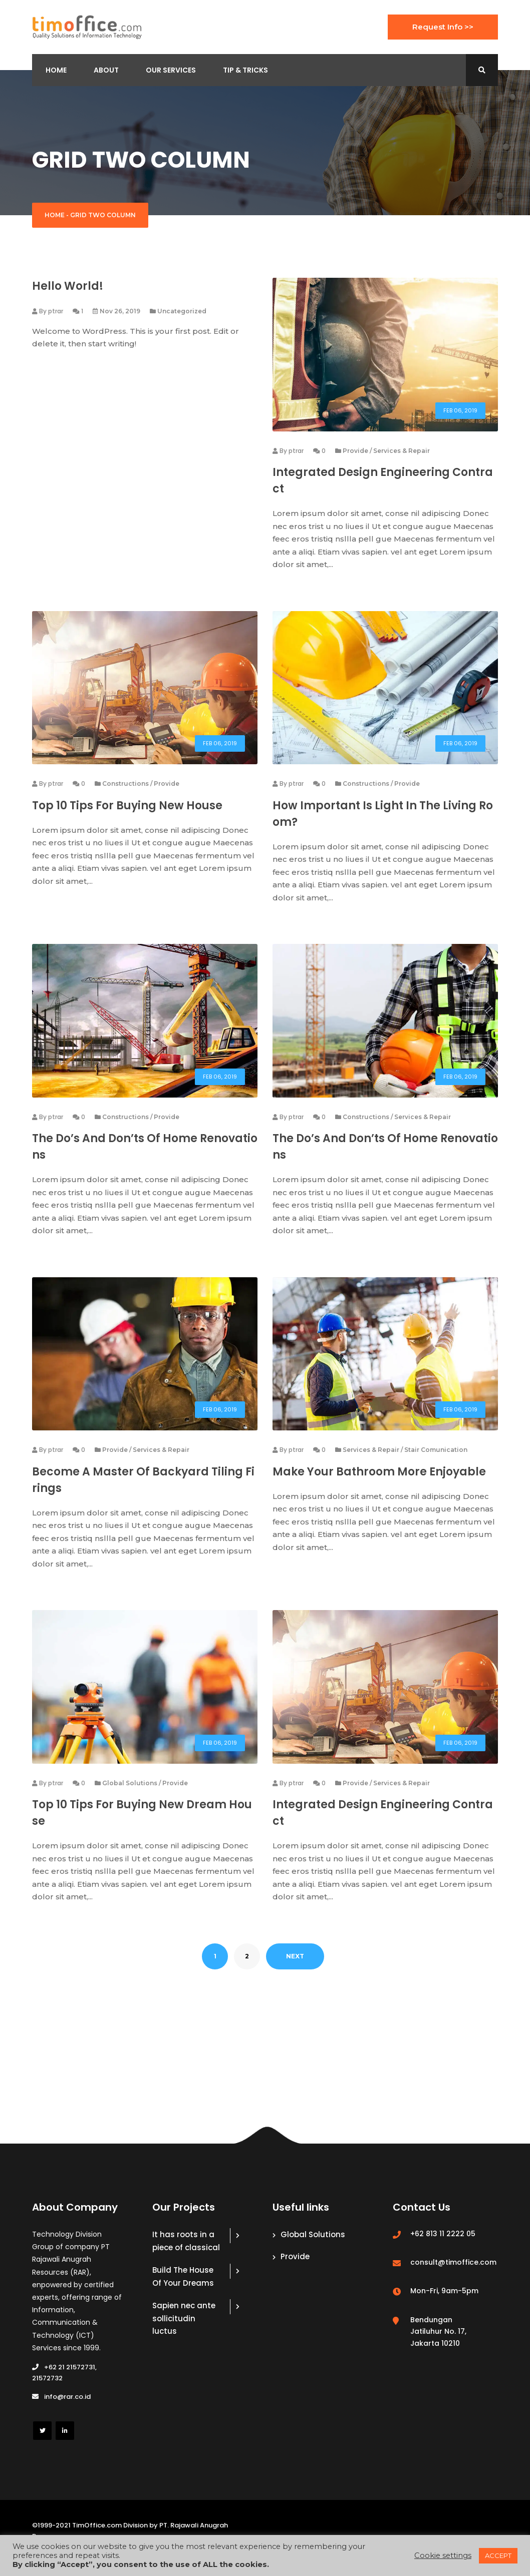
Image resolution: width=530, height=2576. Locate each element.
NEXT (295, 1969)
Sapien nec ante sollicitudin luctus (183, 2332)
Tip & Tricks (245, 70)
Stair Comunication (435, 1460)
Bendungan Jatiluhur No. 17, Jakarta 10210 (438, 2345)
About (106, 70)
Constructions (125, 789)
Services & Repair (401, 453)
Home (56, 70)
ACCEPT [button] (498, 2555)
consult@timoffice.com (453, 2276)
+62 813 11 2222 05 (442, 2248)
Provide (355, 453)
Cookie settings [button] (442, 2555)
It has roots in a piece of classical (186, 2255)
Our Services (171, 70)
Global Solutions (129, 1796)
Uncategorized (181, 311)
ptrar (55, 311)
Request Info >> (442, 27)
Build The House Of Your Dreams (183, 2290)
